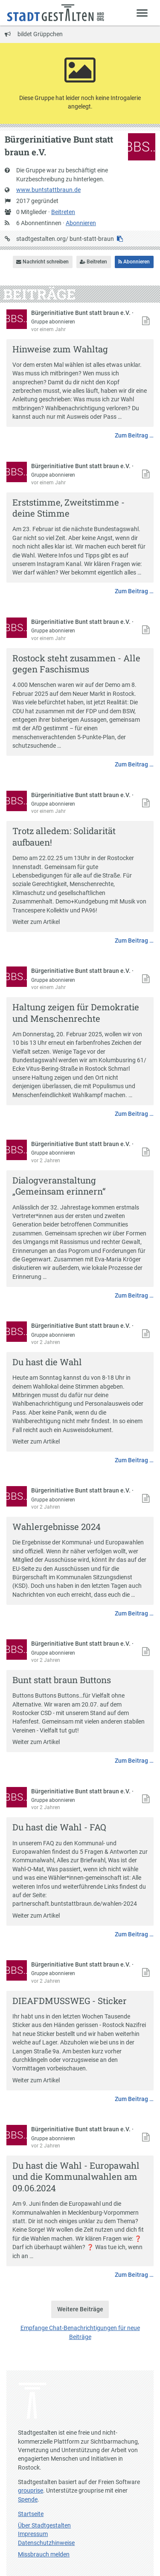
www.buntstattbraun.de (48, 189)
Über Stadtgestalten (44, 2525)
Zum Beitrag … (134, 435)
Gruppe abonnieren (53, 322)
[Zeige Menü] (142, 12)
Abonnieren (81, 223)
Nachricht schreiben (42, 262)
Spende (28, 2499)
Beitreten (63, 212)
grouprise (30, 2490)
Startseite (31, 2513)
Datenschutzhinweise (46, 2542)
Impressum (33, 2533)
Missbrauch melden (44, 2554)
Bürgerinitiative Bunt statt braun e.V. (81, 312)
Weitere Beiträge (80, 2309)
